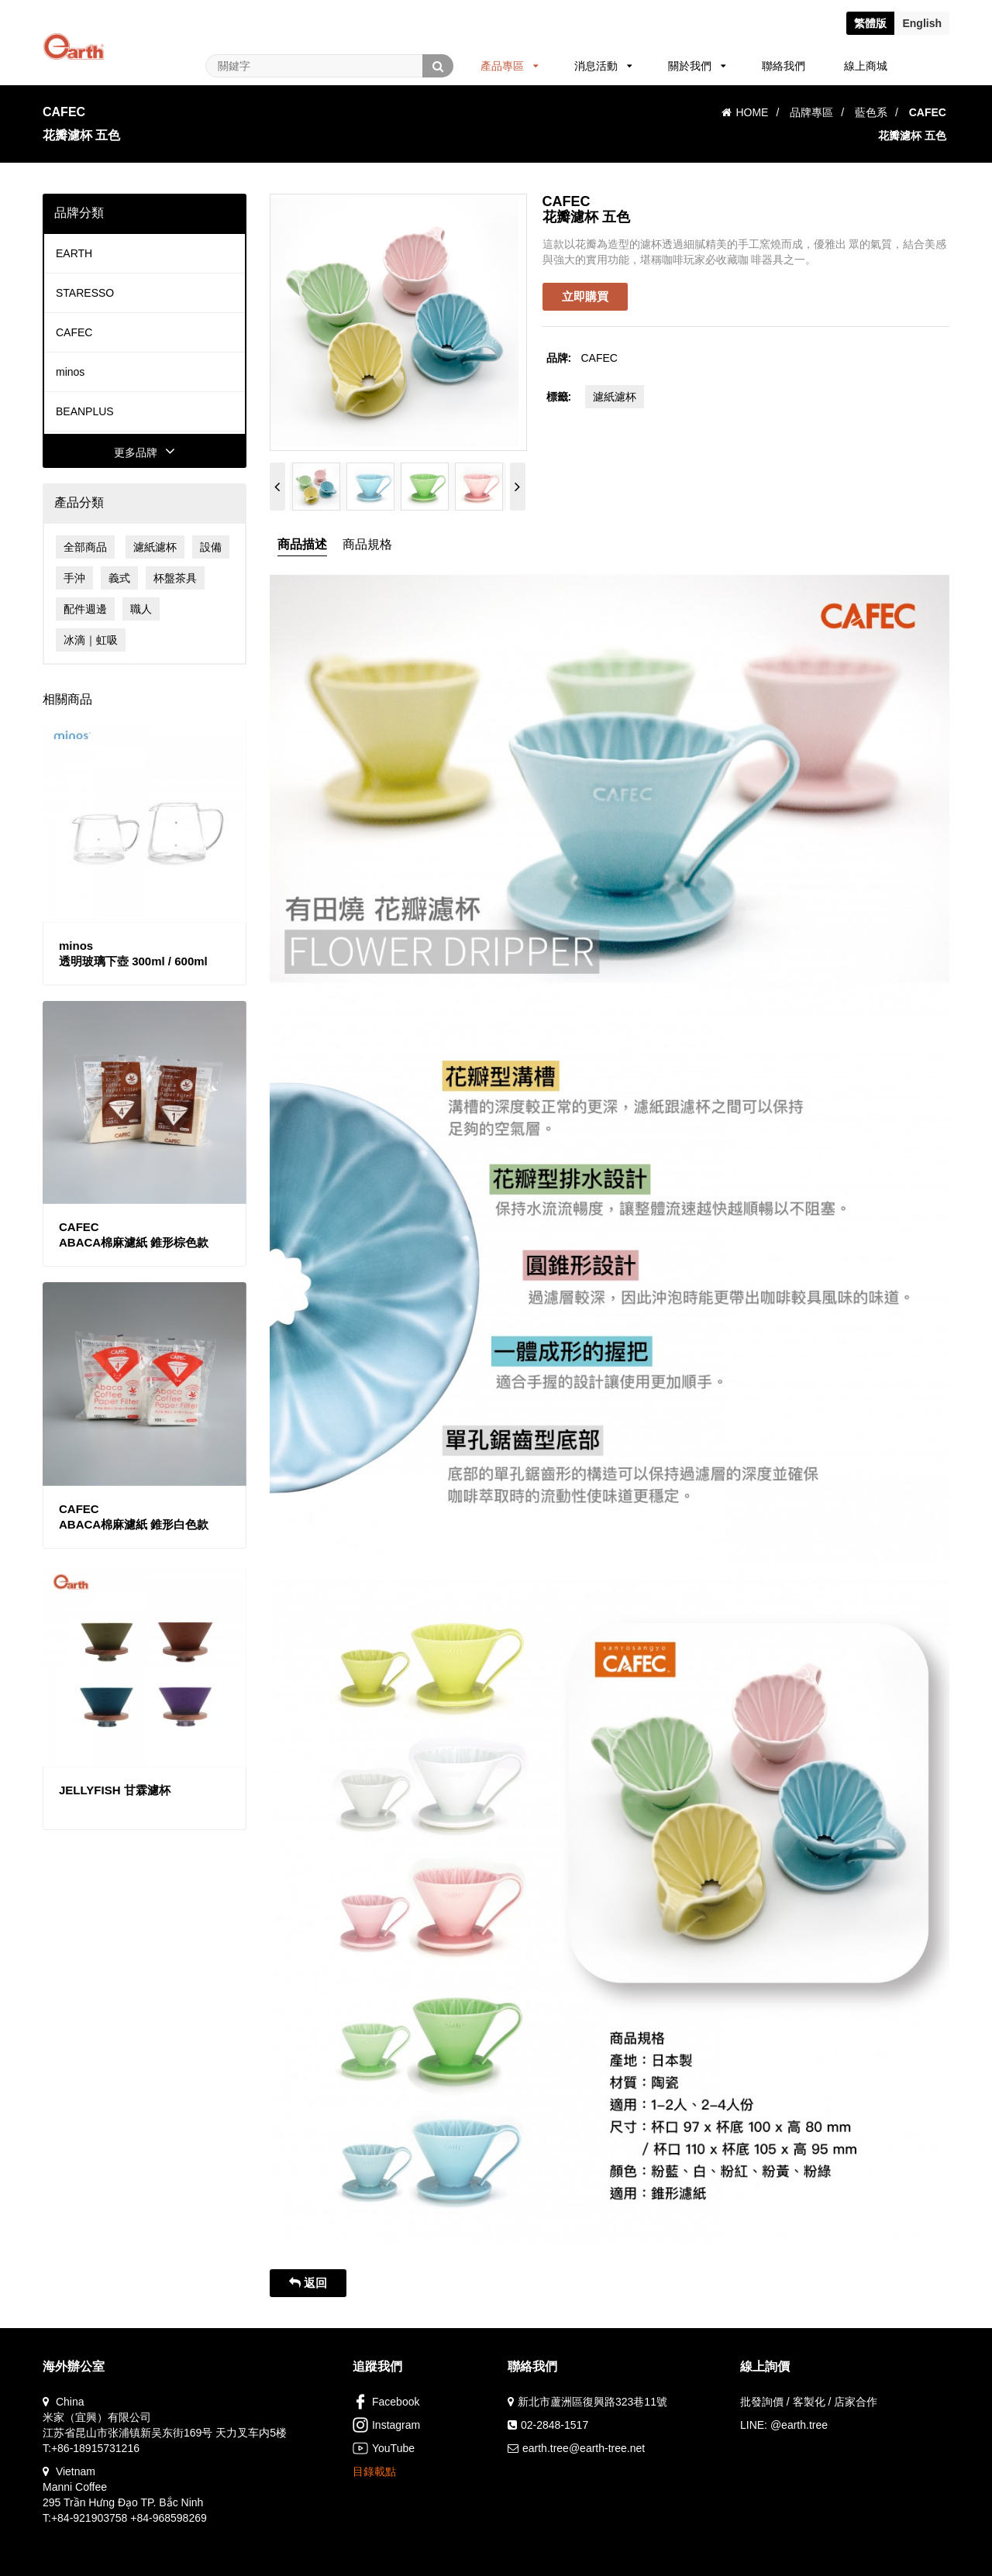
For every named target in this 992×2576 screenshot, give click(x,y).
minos (70, 372)
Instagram (386, 2425)
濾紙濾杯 (155, 547)
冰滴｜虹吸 (91, 640)
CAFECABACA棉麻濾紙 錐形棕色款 (133, 1234)
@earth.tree (799, 2425)
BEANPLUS (85, 411)
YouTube (384, 2448)
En (922, 23)
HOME (745, 112)
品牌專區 (811, 112)
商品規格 (367, 544)
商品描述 (302, 544)
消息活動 (603, 66)
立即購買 (585, 296)
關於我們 (697, 66)
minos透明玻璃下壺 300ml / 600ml (133, 953)
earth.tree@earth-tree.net (583, 2448)
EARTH (74, 253)
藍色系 (871, 112)
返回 (308, 2282)
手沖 (74, 578)
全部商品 (85, 547)
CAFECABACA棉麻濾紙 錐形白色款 (133, 1516)
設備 (211, 547)
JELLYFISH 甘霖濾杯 (114, 1790)
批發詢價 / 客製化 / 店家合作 (808, 2401)
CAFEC (74, 332)
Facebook (386, 2401)
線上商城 (865, 66)
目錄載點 (374, 2471)
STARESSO (85, 293)
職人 (141, 609)
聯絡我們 (783, 66)
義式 (119, 578)
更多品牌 (144, 452)
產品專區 (509, 66)
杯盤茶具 (175, 578)
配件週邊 (85, 609)
